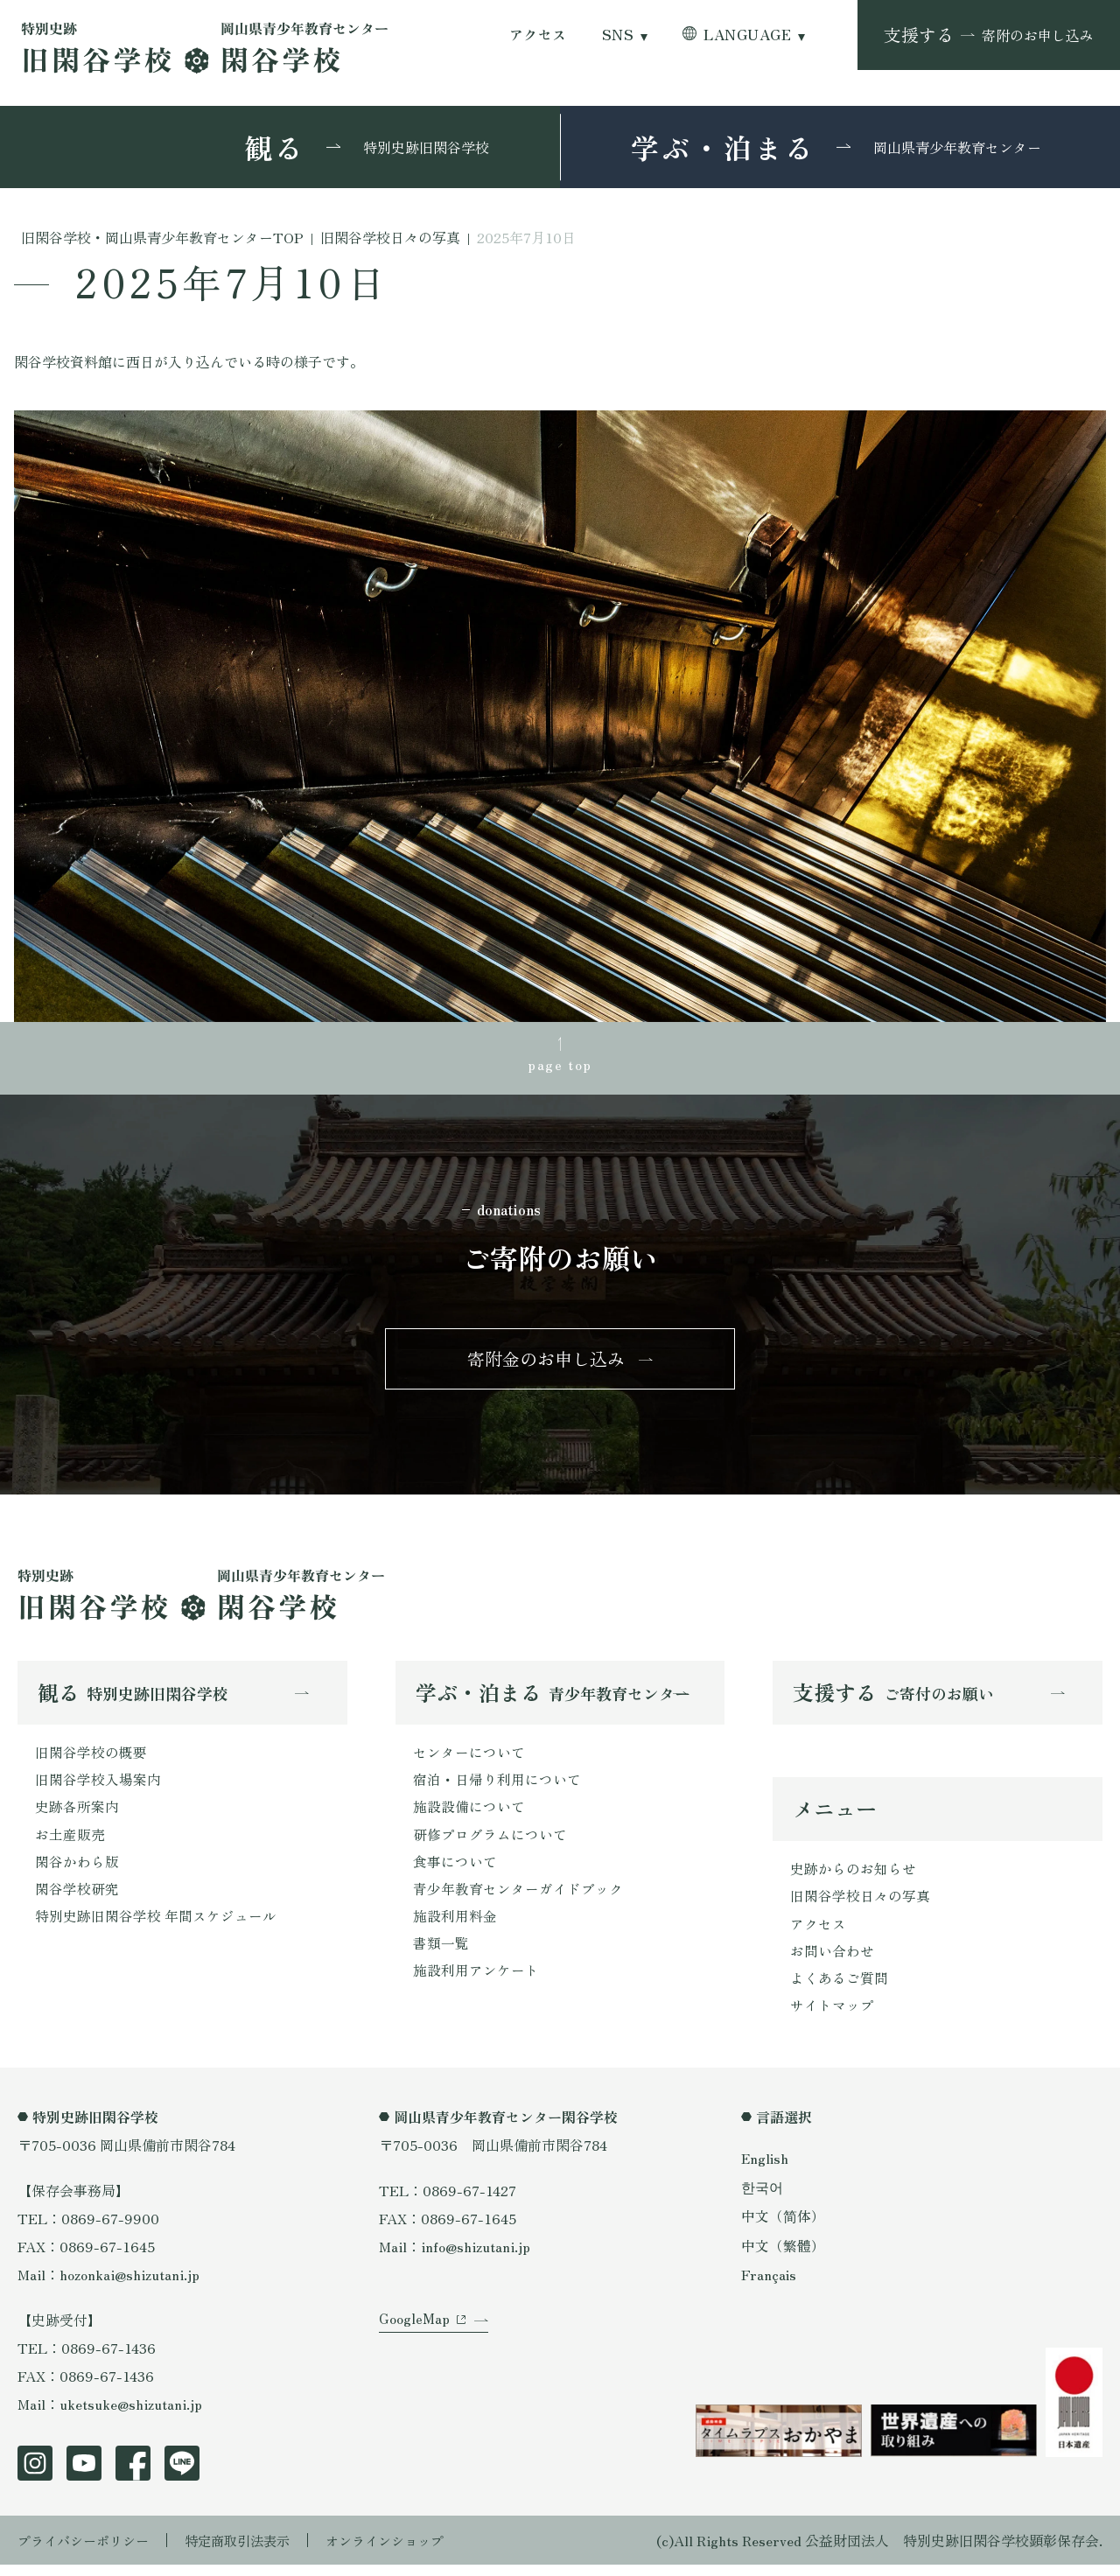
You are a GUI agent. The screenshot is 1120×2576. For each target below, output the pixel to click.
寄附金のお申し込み (546, 1363)
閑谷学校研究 (77, 1897)
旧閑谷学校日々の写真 (860, 1904)
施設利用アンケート (476, 1981)
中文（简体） (783, 2227)
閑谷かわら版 (77, 1869)
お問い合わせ (832, 1960)
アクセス (538, 34)
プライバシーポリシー (88, 2551)
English (765, 2169)
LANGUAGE (747, 34)
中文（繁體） (783, 2256)
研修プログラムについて (490, 1841)
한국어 (762, 2198)
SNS (618, 34)
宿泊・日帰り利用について (497, 1785)
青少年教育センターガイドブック (518, 1897)
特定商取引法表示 (249, 2551)
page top (560, 1064)
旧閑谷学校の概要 (91, 1757)
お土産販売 (70, 1841)
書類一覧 (441, 1953)
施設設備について (469, 1813)
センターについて (469, 1757)
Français (769, 2285)
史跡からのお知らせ (853, 1876)
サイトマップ (832, 2016)
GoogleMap (414, 2338)
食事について (455, 1869)
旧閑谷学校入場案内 (98, 1785)
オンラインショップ (404, 2551)
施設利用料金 (455, 1925)
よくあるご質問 (839, 1988)
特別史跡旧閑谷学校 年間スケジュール (155, 1925)
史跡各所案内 (77, 1813)
